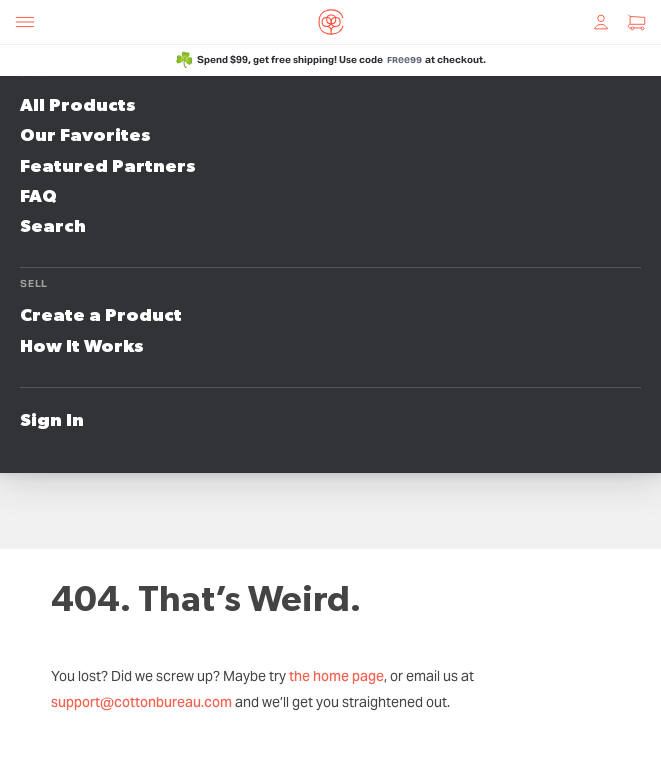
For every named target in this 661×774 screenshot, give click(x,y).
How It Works (82, 347)
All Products (78, 106)
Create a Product (101, 316)
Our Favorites (85, 136)
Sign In (52, 421)
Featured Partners (108, 167)
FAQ (38, 197)
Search (53, 227)
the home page (336, 676)
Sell (34, 283)
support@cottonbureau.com (141, 702)
